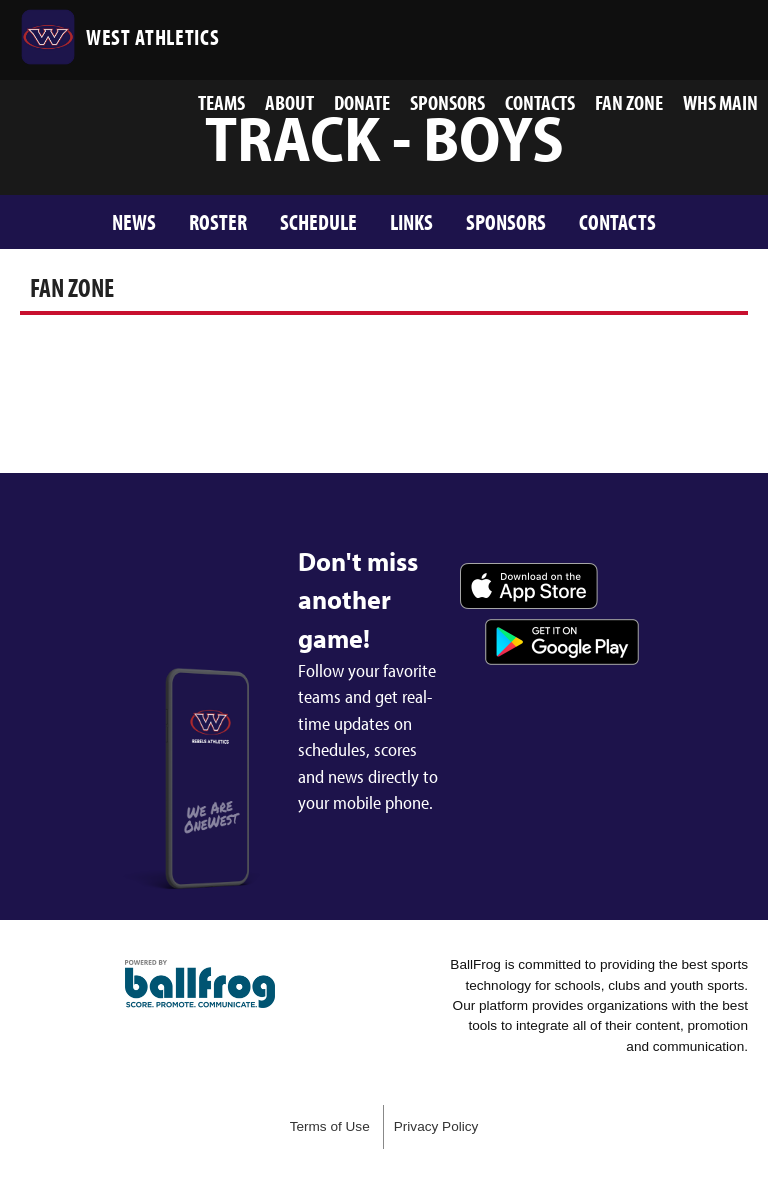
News (134, 221)
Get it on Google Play (562, 642)
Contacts (540, 102)
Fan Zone (629, 102)
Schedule (318, 221)
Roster (218, 221)
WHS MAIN (720, 102)
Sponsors (447, 102)
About (289, 102)
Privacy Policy (436, 1126)
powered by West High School (200, 984)
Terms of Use (330, 1126)
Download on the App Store (529, 586)
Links (411, 221)
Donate (362, 102)
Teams (221, 102)
